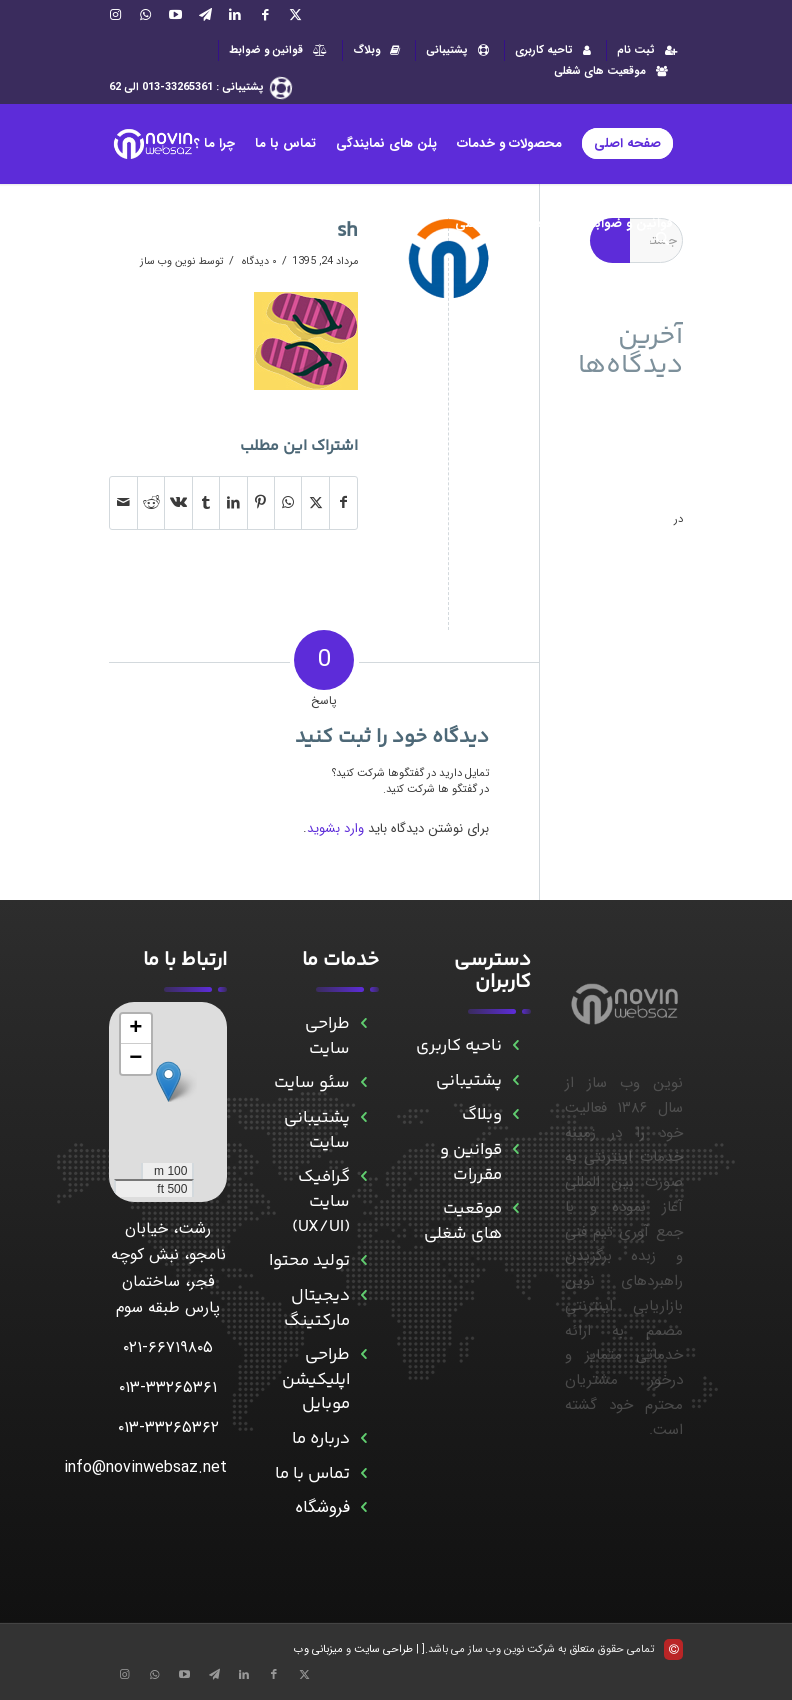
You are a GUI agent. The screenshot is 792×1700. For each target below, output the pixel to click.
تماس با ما (312, 1474)
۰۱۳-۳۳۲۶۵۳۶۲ (168, 1427)
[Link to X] (295, 15)
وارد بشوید (335, 828)
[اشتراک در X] (315, 503)
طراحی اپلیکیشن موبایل (316, 1379)
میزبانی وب (318, 1649)
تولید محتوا (309, 1261)
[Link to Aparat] (175, 15)
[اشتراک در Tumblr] (206, 503)
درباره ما (321, 1439)
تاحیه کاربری (555, 50)
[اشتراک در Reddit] (151, 503)
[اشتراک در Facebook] (343, 503)
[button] (168, 1081)
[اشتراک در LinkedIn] (233, 503)
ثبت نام (650, 50)
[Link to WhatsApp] (145, 15)
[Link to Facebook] (265, 15)
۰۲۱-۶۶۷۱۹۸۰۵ (168, 1347)
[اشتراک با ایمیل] (123, 503)
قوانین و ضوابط (280, 50)
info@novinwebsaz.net (145, 1467)
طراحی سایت (327, 1036)
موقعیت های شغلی (613, 71)
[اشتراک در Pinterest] (261, 503)
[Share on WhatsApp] (288, 503)
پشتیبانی (460, 50)
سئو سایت (312, 1083)
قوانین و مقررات (471, 1162)
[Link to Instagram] (115, 15)
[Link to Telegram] (205, 15)
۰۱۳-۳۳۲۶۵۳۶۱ (168, 1387)
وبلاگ (379, 50)
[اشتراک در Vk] (178, 503)
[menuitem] (644, 50)
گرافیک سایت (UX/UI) (321, 1201)
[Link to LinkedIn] (235, 15)
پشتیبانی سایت (317, 1130)
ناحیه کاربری (459, 1046)
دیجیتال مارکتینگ (317, 1308)
